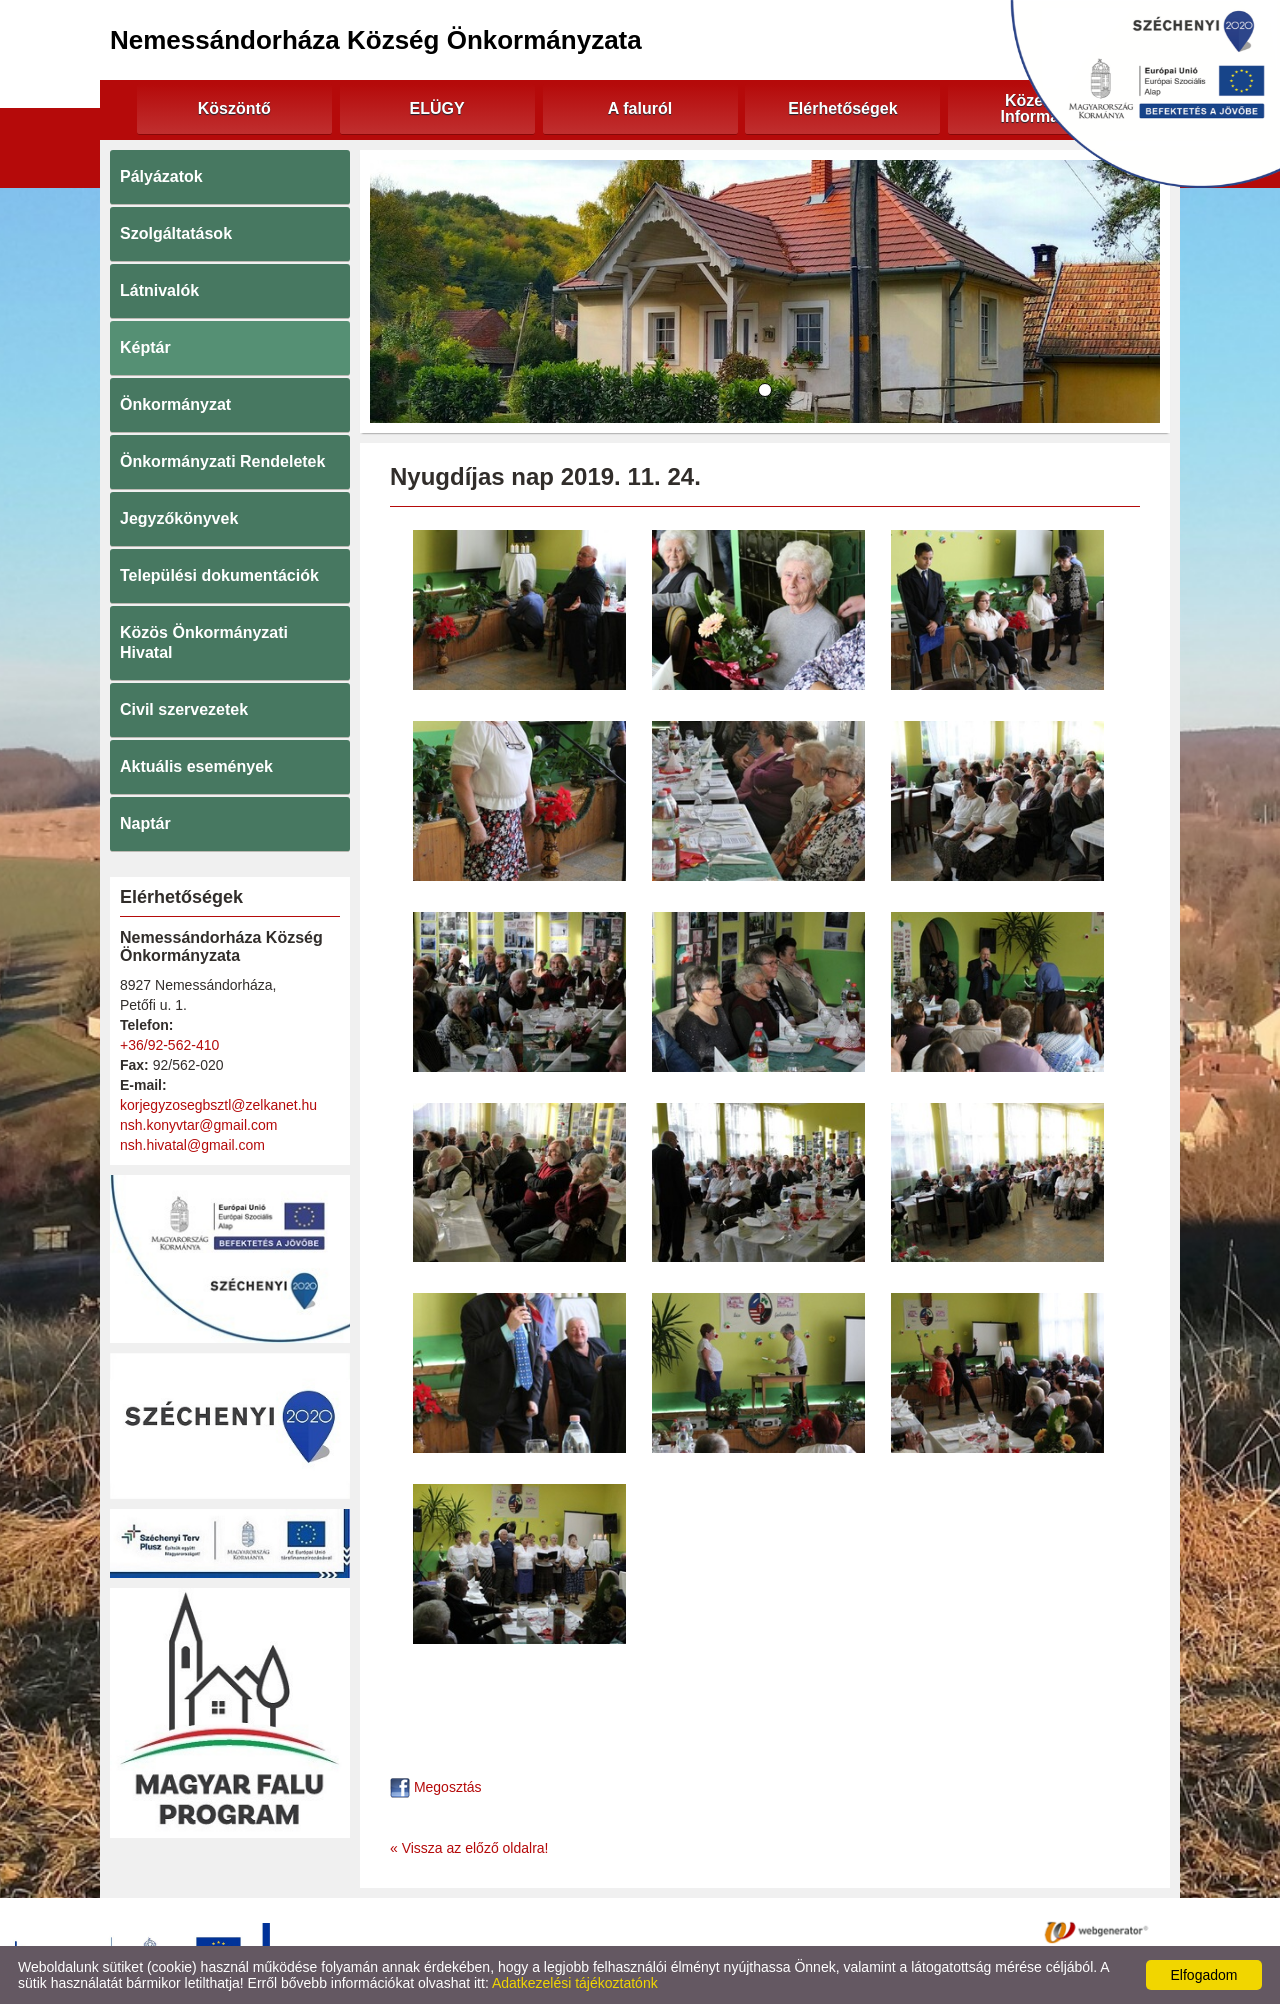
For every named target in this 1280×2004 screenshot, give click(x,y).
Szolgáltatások (176, 233)
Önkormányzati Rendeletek (222, 461)
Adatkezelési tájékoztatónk (575, 1983)
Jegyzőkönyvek (179, 518)
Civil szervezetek (184, 709)
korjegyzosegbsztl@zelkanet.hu (218, 1105)
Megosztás (436, 1787)
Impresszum (819, 1931)
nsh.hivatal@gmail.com (192, 1145)
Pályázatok (161, 176)
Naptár (145, 823)
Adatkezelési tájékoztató (558, 1931)
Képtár (145, 347)
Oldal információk (707, 1931)
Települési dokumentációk (219, 575)
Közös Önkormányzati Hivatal (204, 642)
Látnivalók (159, 290)
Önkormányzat (175, 404)
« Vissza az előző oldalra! (469, 1848)
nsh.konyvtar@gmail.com (198, 1125)
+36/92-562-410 (169, 1045)
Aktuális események (196, 766)
